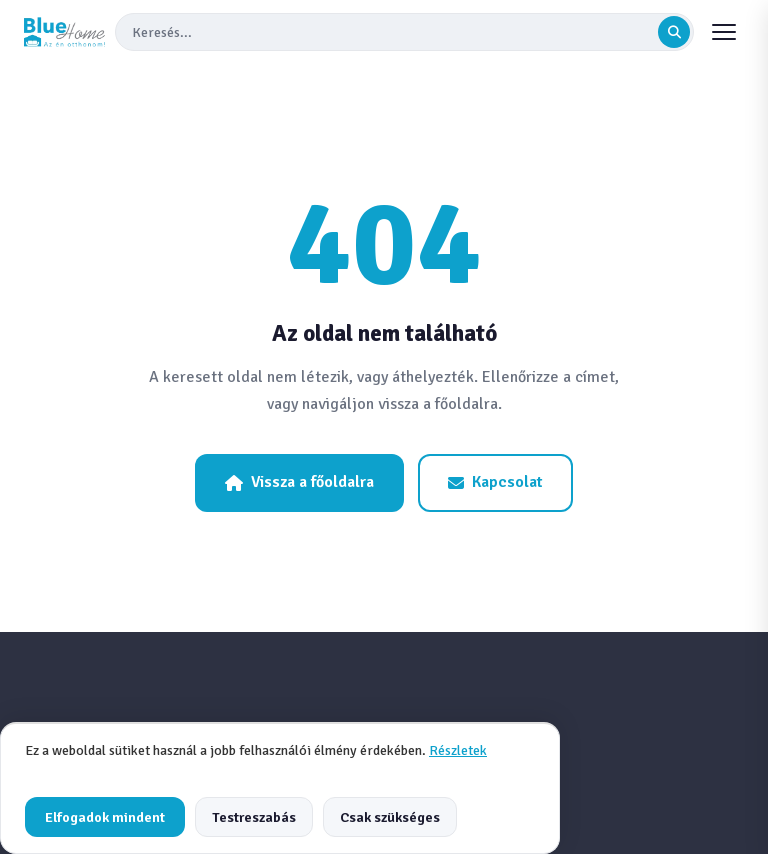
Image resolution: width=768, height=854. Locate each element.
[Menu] (724, 32)
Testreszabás (254, 817)
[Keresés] (393, 32)
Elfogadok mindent (105, 817)
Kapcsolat (495, 482)
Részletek (458, 750)
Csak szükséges (390, 817)
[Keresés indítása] (674, 32)
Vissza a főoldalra (299, 482)
